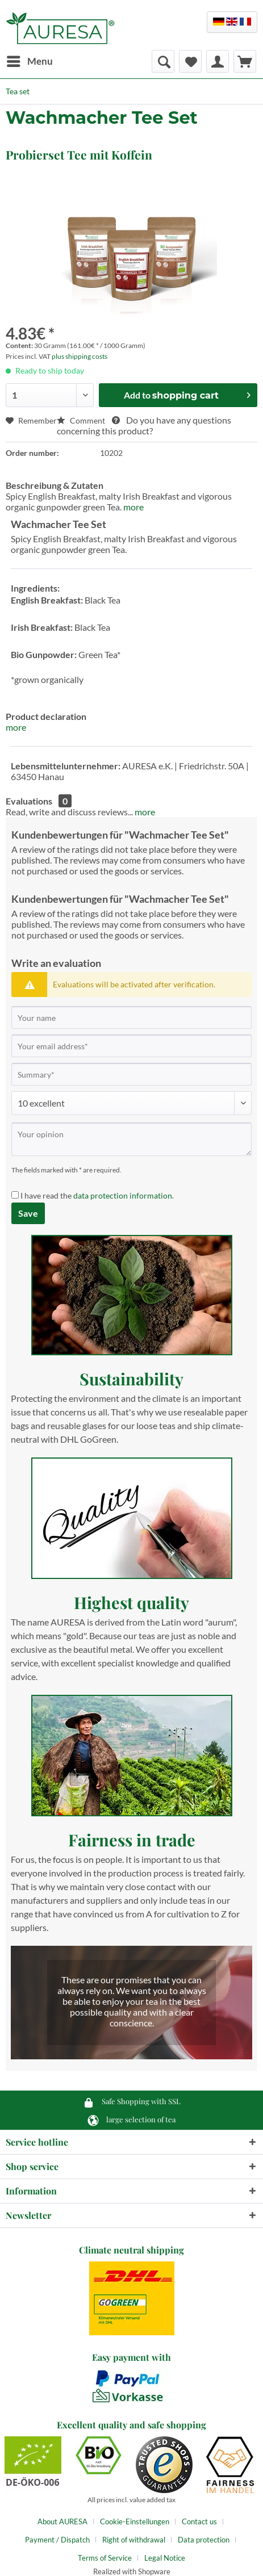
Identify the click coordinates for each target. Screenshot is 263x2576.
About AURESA (62, 2521)
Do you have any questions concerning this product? (144, 425)
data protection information (122, 1195)
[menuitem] (29, 61)
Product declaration (46, 716)
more (133, 506)
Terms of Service (105, 2557)
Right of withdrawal (133, 2539)
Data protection (203, 2539)
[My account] (217, 61)
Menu (30, 59)
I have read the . (97, 1195)
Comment (82, 420)
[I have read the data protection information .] (15, 1195)
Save (28, 1213)
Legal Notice (164, 2557)
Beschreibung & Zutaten (54, 485)
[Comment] (131, 1103)
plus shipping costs (79, 356)
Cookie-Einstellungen (134, 2521)
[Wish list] (190, 61)
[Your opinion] (131, 1139)
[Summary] (131, 1074)
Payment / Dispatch (57, 2539)
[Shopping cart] (244, 61)
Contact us (199, 2521)
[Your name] (131, 1017)
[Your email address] (131, 1045)
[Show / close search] (163, 61)
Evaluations (29, 800)
